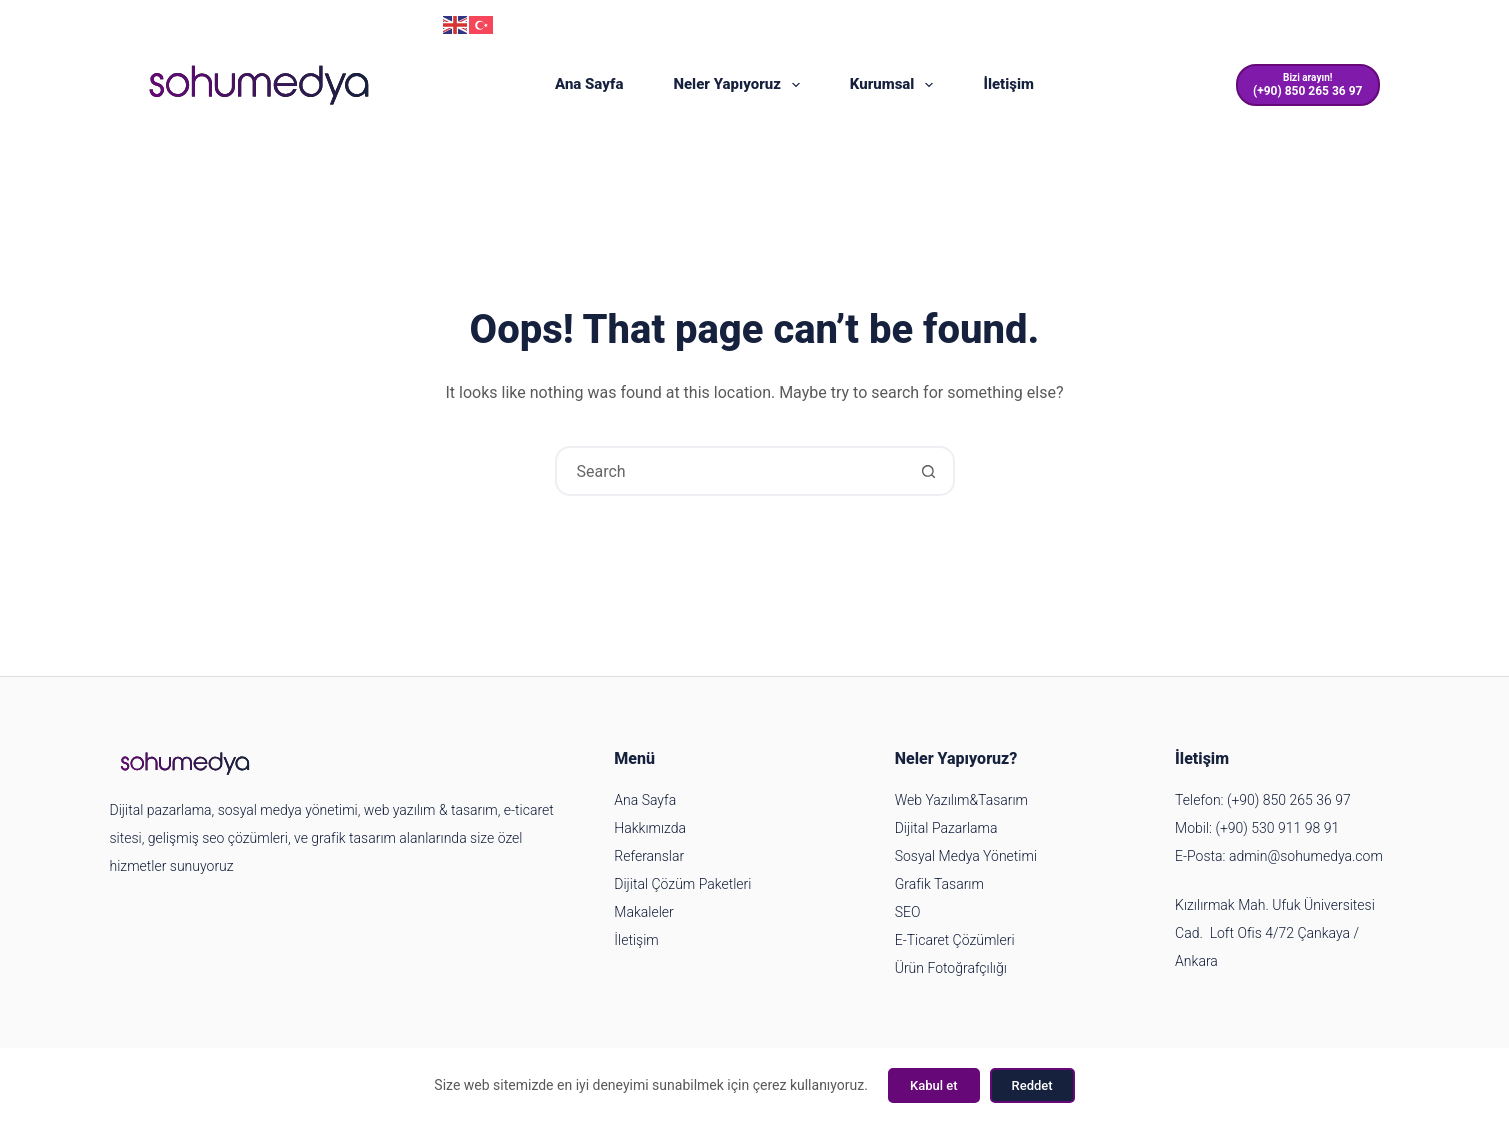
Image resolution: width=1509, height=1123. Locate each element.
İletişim (1008, 84)
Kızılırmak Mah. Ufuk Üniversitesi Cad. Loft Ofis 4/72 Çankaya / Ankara (1275, 933)
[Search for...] (730, 471)
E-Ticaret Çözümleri (955, 940)
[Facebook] (1347, 25)
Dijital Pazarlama (946, 828)
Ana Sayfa (589, 84)
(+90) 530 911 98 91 (1277, 828)
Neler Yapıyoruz (740, 85)
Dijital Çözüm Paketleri (682, 884)
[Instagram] (1267, 25)
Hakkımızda (650, 828)
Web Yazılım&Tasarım (961, 800)
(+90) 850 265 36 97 (348, 23)
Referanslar (649, 856)
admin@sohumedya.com (207, 23)
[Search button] (930, 471)
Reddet (1032, 1085)
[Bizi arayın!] (1308, 85)
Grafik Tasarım (939, 884)
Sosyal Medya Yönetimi (966, 856)
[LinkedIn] (1387, 25)
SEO (908, 912)
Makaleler (643, 912)
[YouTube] (1307, 25)
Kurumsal (896, 85)
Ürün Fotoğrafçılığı (951, 968)
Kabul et (934, 1085)
